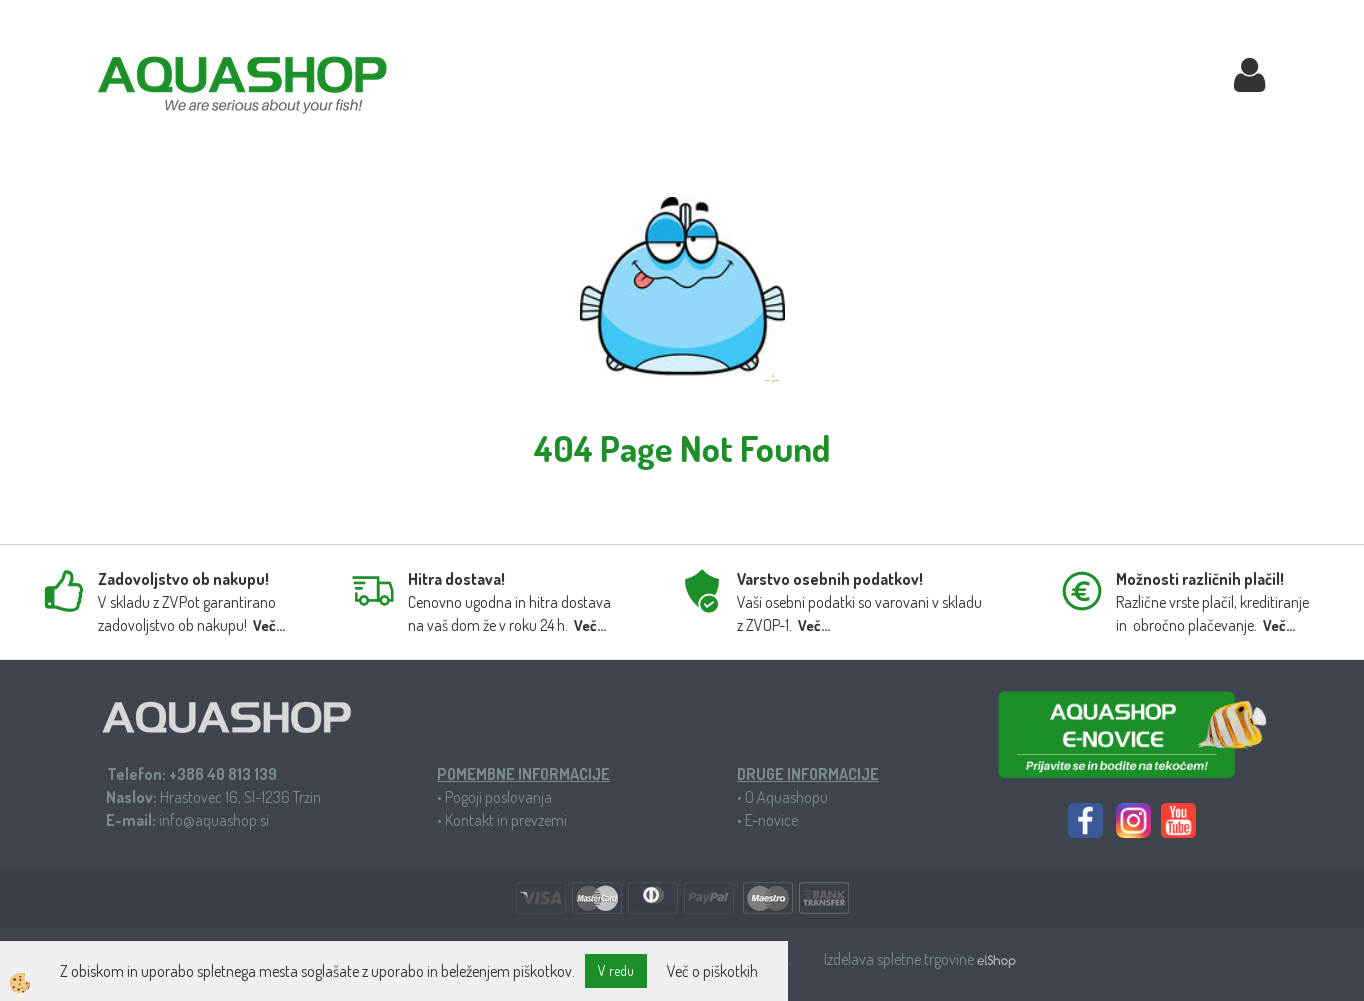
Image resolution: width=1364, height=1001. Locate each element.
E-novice (771, 820)
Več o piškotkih (712, 971)
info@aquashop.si (214, 820)
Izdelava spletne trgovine (900, 959)
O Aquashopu (786, 797)
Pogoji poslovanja (498, 797)
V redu (616, 970)
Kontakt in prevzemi (506, 820)
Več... (269, 625)
